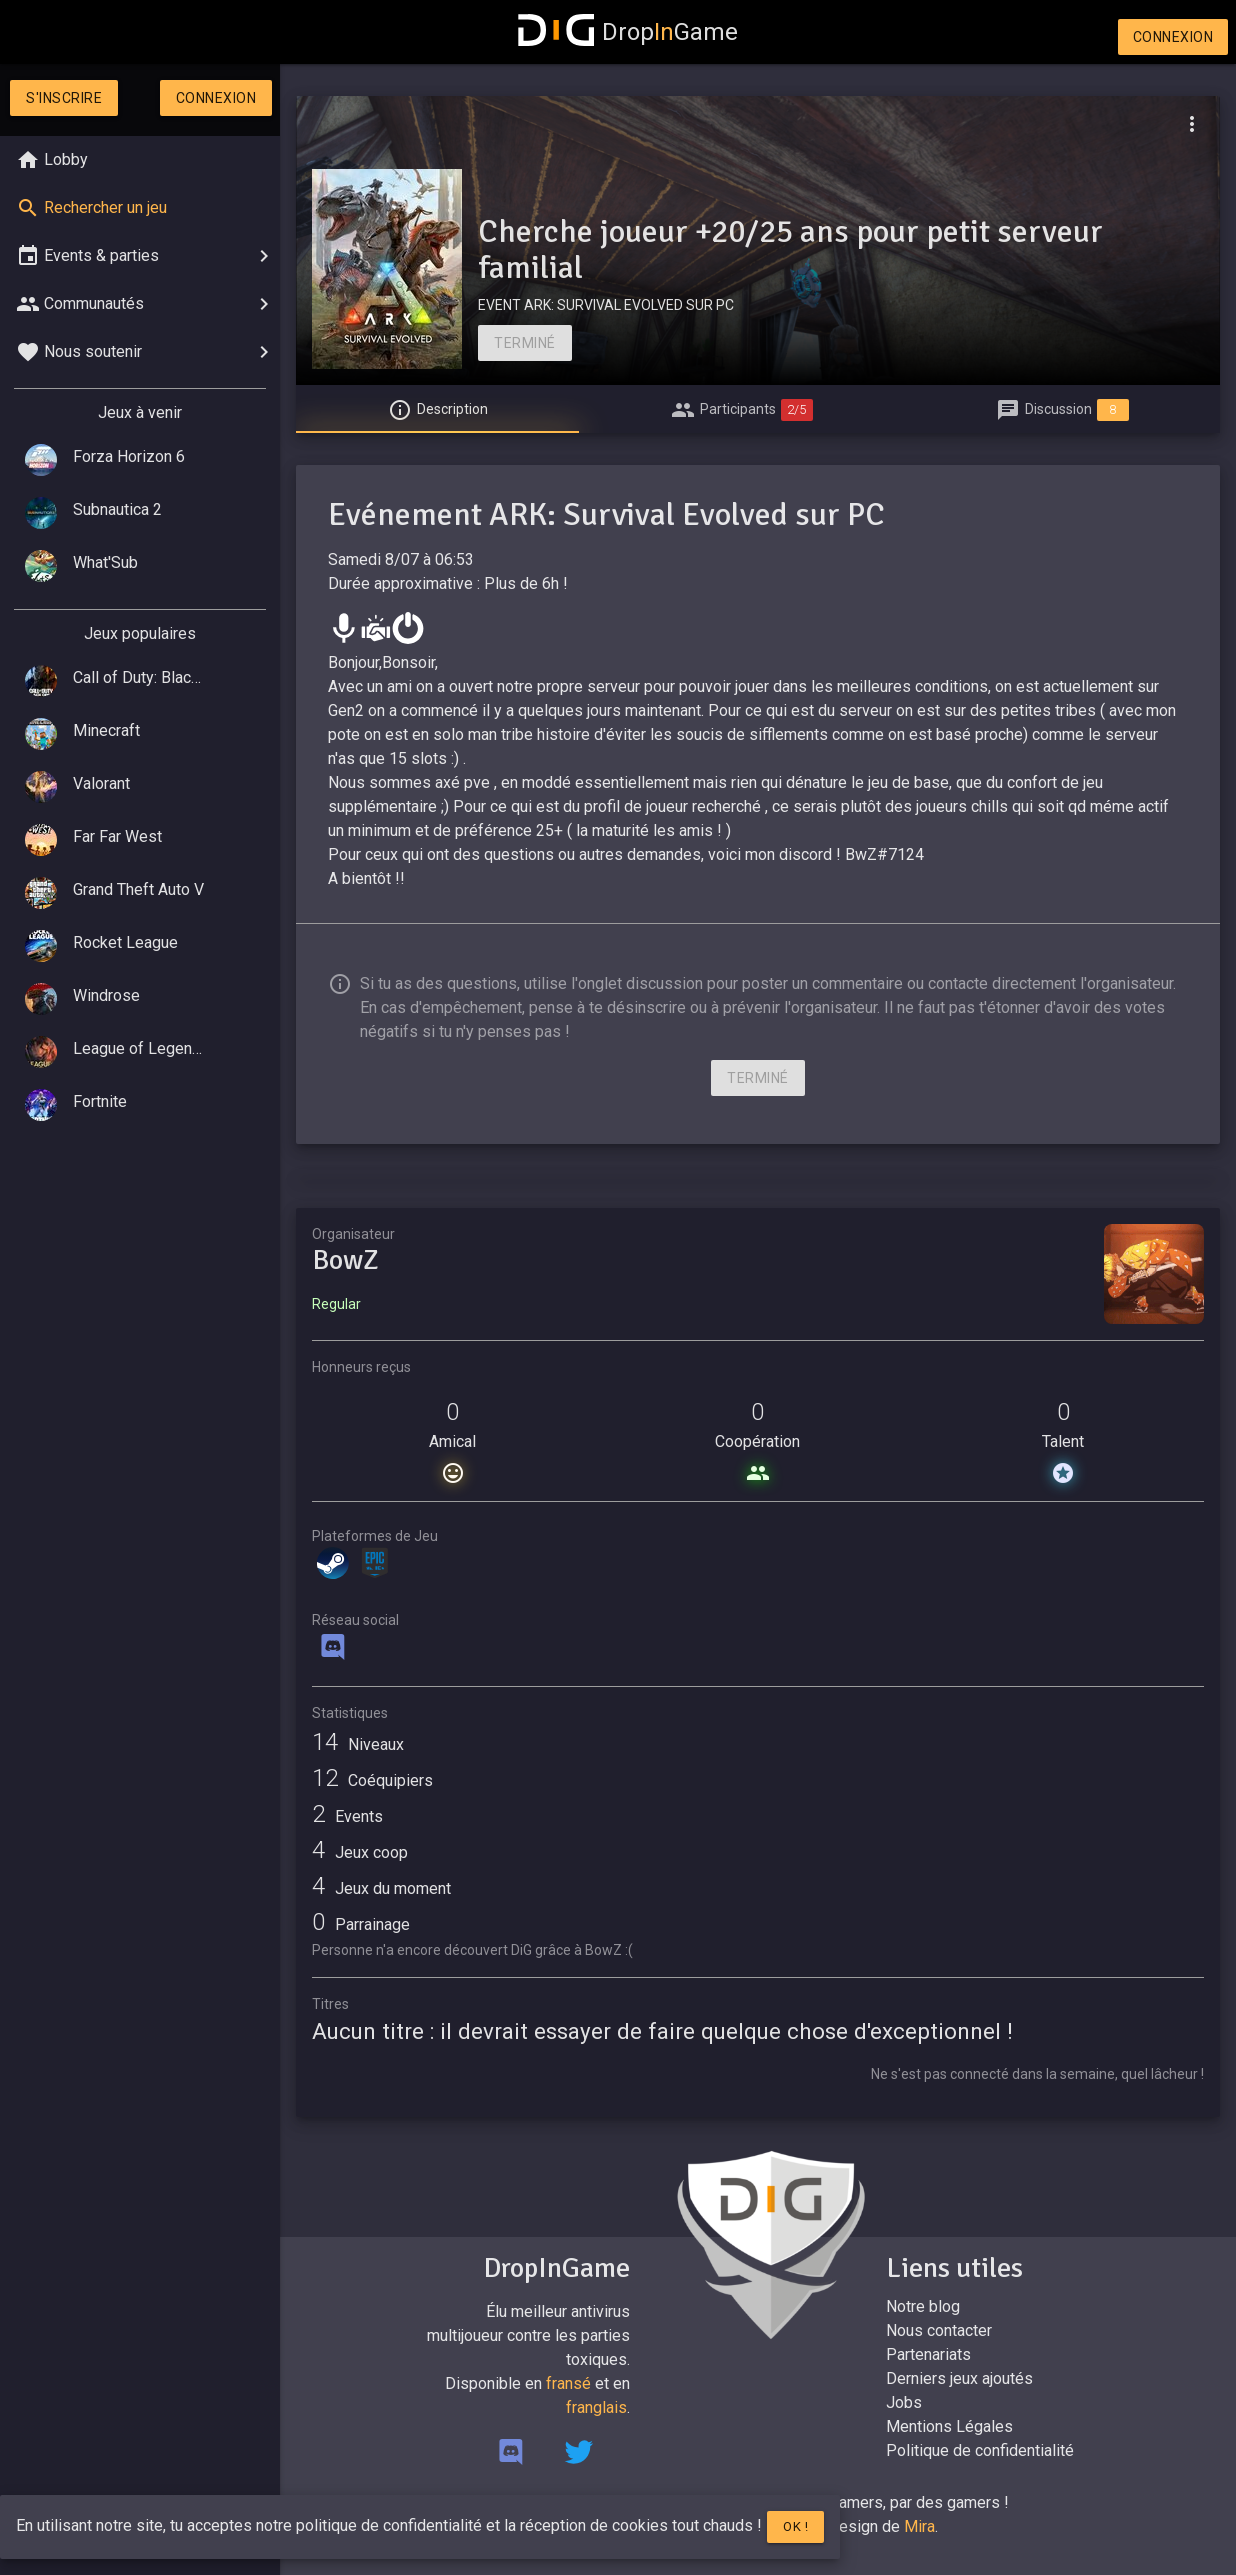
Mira (919, 2526)
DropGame (628, 32)
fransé (568, 2383)
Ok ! (795, 2526)
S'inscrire (64, 98)
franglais (596, 2407)
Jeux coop (360, 1852)
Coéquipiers (372, 1780)
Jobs (904, 2402)
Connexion (1173, 37)
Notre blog (923, 2306)
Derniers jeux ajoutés (959, 2378)
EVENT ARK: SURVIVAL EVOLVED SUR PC (606, 305)
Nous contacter (939, 2330)
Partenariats (928, 2354)
